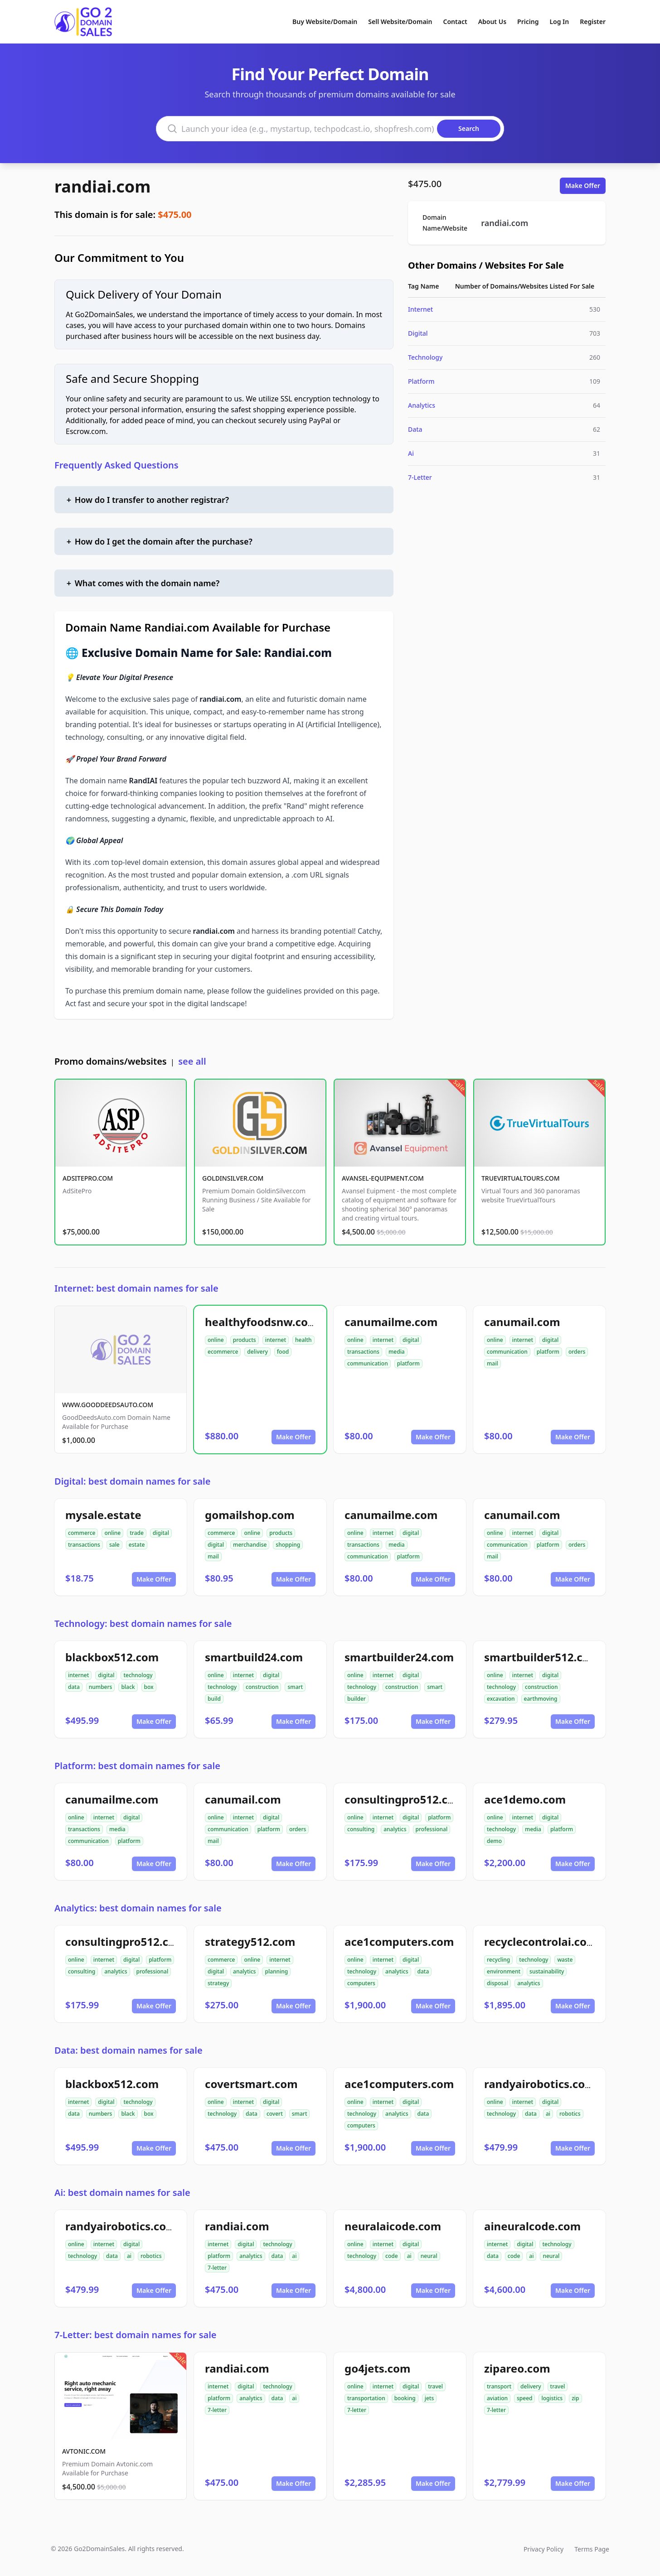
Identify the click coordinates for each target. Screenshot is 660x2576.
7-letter (217, 2268)
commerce (81, 1533)
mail (492, 1363)
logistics (552, 2398)
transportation (366, 2398)
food (283, 1352)
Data (415, 429)
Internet (420, 309)
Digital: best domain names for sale (132, 1481)
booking (405, 2398)
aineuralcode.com (532, 2226)
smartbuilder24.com (399, 1657)
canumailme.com (391, 1321)
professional (432, 1829)
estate (137, 1544)
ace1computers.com (399, 1941)
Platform (421, 381)
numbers (100, 1687)
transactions (363, 1352)
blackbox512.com (112, 1657)
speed (525, 2398)
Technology (425, 357)
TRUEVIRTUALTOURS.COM (520, 1178)
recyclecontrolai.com (540, 1941)
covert (275, 2114)
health (303, 1340)
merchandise (250, 1544)
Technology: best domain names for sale (143, 1623)
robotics (570, 2114)
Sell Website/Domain (400, 21)
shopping (288, 1544)
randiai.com (102, 186)
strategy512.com (250, 1941)
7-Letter (420, 477)
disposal (497, 1983)
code (391, 2256)
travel (435, 2386)
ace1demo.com (525, 1799)
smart (295, 1687)
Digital (418, 333)
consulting (360, 1829)
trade (137, 1533)
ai (548, 2114)
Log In (559, 21)
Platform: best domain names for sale (137, 1766)
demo (494, 1841)
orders (576, 1352)
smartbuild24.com (254, 1657)
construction (262, 1687)
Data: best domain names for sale (128, 2050)
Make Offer (582, 185)
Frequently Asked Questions (116, 465)
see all (192, 1061)
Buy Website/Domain (324, 21)
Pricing (528, 21)
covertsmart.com (251, 2083)
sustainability (546, 1971)
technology (137, 1675)
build (214, 1699)
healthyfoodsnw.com (261, 1321)
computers (361, 1983)
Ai (411, 453)
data (74, 1687)
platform (408, 1363)
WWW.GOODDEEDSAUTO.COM (107, 1404)
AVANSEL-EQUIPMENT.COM (383, 1178)
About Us (492, 21)
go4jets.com (377, 2368)
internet (275, 1340)
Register (593, 21)
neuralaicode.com (393, 2226)
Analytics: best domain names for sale (138, 1908)
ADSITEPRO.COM (88, 1178)
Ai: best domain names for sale (122, 2192)
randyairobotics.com (540, 2083)
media (396, 1352)
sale (114, 1544)
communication (367, 1363)
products (244, 1340)
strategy (218, 1983)
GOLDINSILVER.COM (232, 1178)
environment (503, 1971)
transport (499, 2386)
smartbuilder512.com (542, 1657)
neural (429, 2256)
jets (429, 2398)
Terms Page (591, 2549)
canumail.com (522, 1321)
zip (575, 2398)
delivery (257, 1352)
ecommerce (223, 1352)
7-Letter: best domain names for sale (135, 2335)
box (149, 1687)
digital (411, 1340)
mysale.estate (103, 1514)
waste (565, 1959)
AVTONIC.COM (84, 2451)
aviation (497, 2398)
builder (356, 1699)
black (128, 1687)
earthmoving (541, 1699)
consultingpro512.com (405, 1799)
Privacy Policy (543, 2549)
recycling (498, 1959)
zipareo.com (517, 2368)
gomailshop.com (250, 1514)
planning (276, 1971)
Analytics (421, 405)
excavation (501, 1699)
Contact (455, 21)
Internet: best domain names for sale (136, 1288)
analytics (394, 1829)
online (216, 1340)
